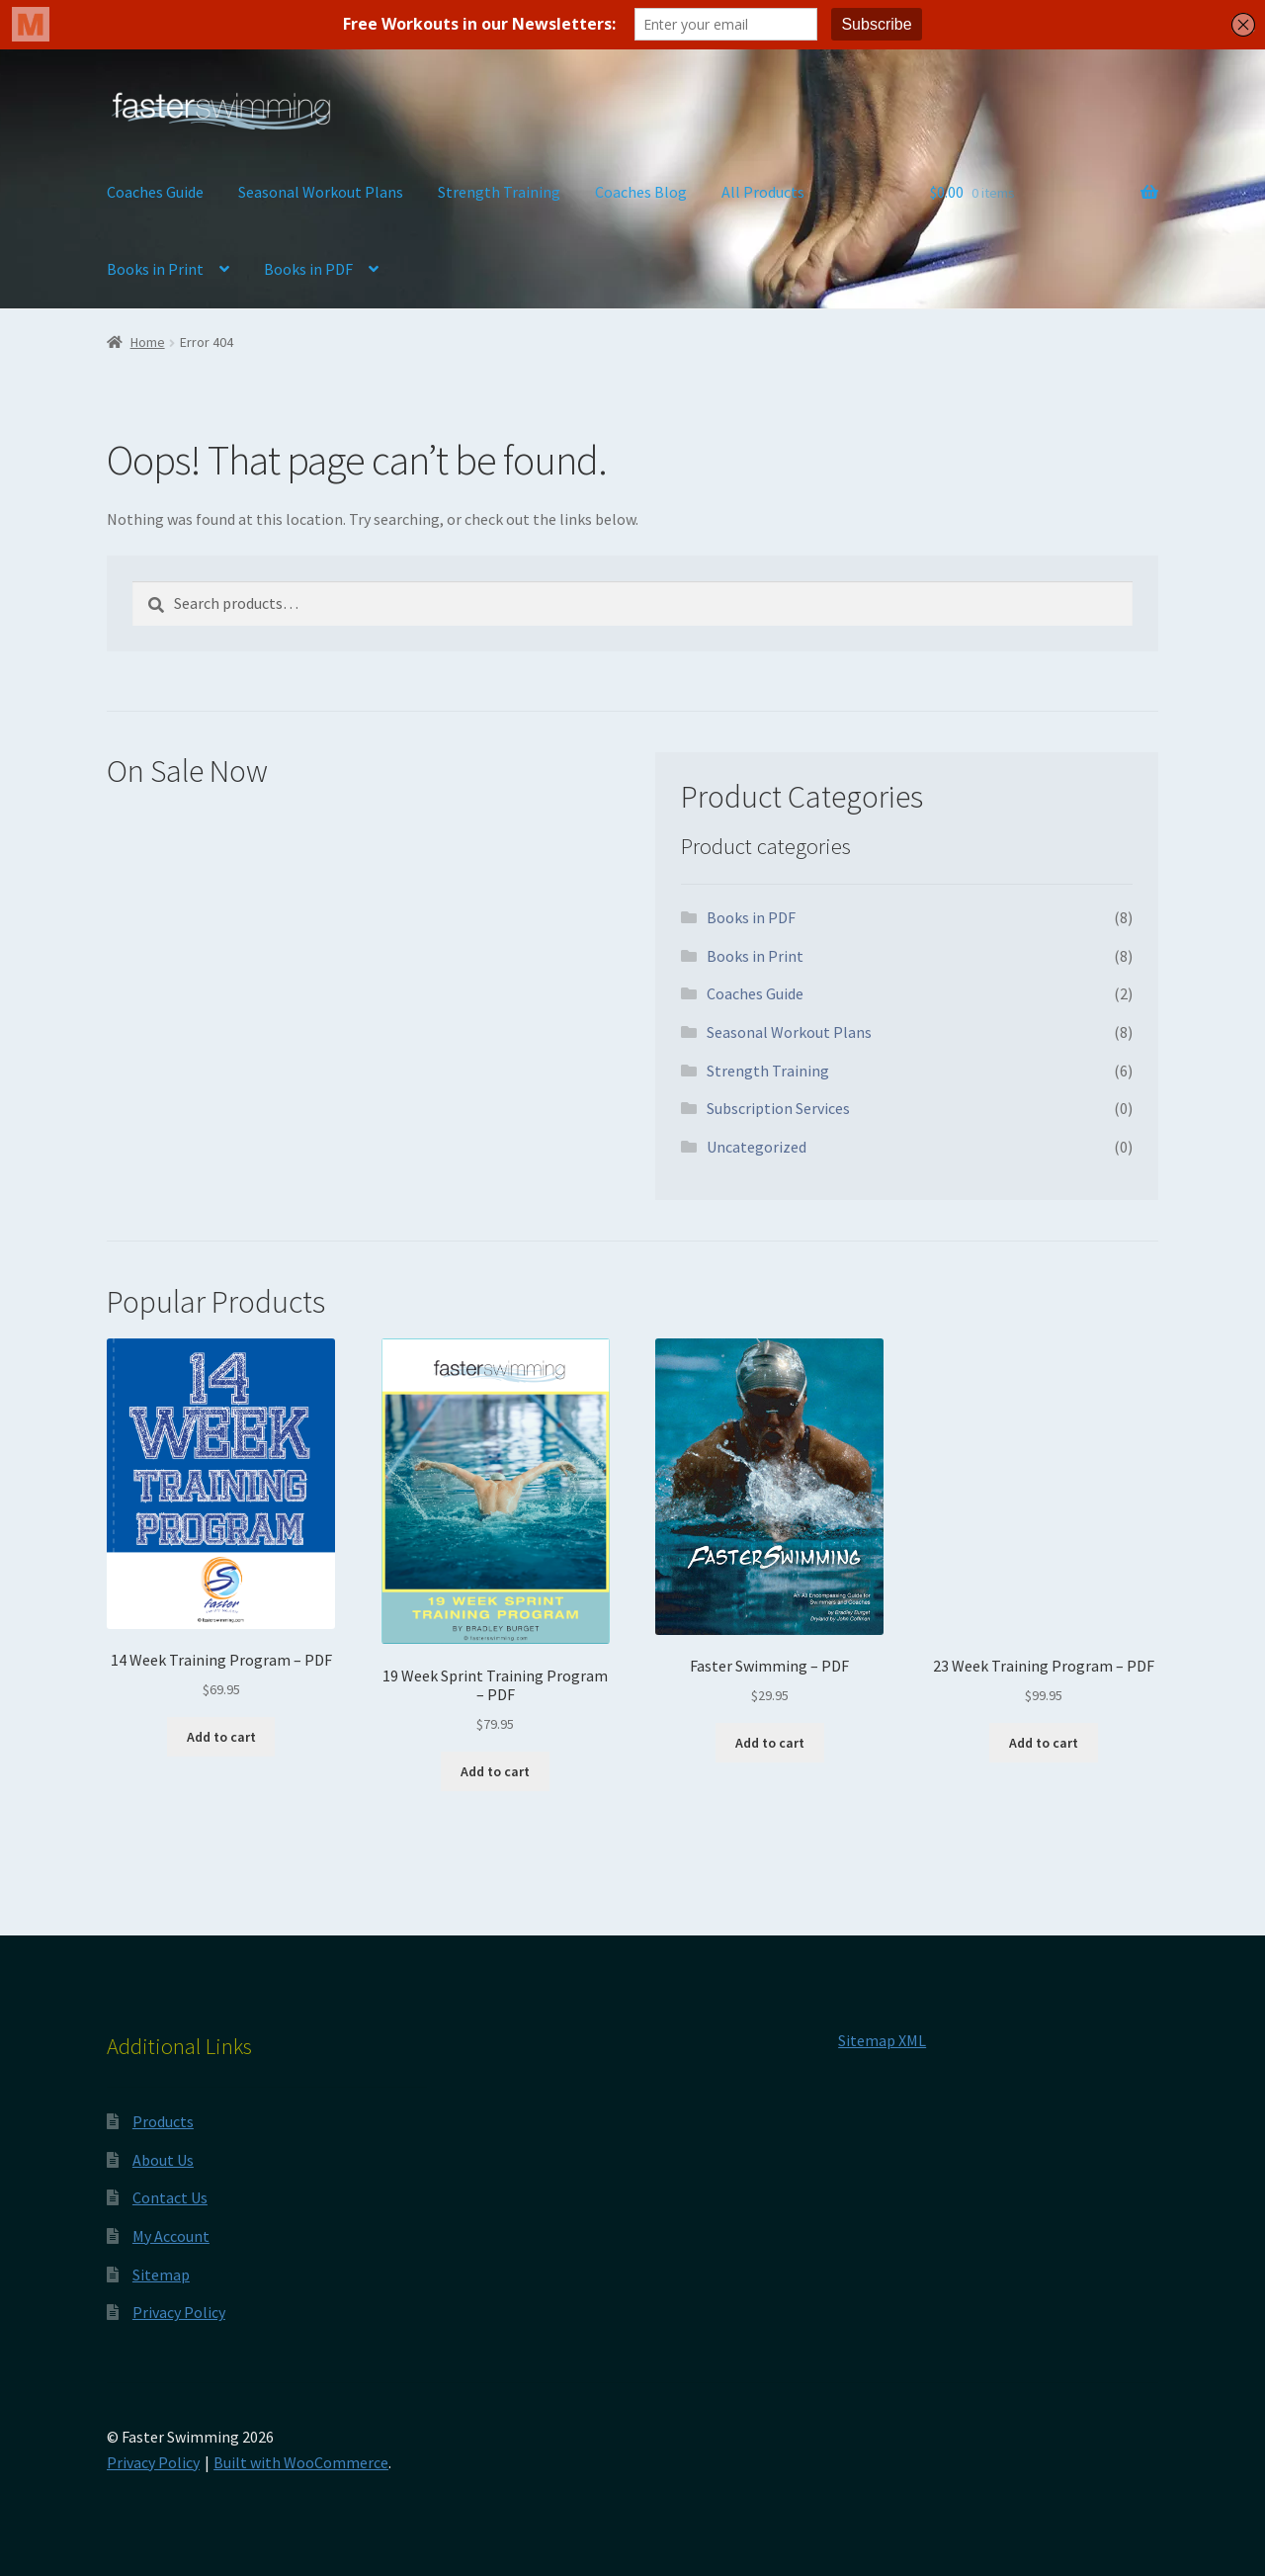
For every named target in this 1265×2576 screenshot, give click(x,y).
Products (163, 2121)
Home (147, 342)
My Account (171, 2236)
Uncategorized (756, 1147)
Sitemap (161, 2274)
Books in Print (155, 269)
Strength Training (499, 192)
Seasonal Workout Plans (320, 192)
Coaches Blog (641, 192)
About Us (163, 2160)
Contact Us (170, 2197)
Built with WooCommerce (300, 2462)
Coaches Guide (155, 192)
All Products (762, 192)
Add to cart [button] (221, 1737)
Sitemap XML (882, 2040)
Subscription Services (778, 1108)
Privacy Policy (178, 2312)
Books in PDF (308, 269)
